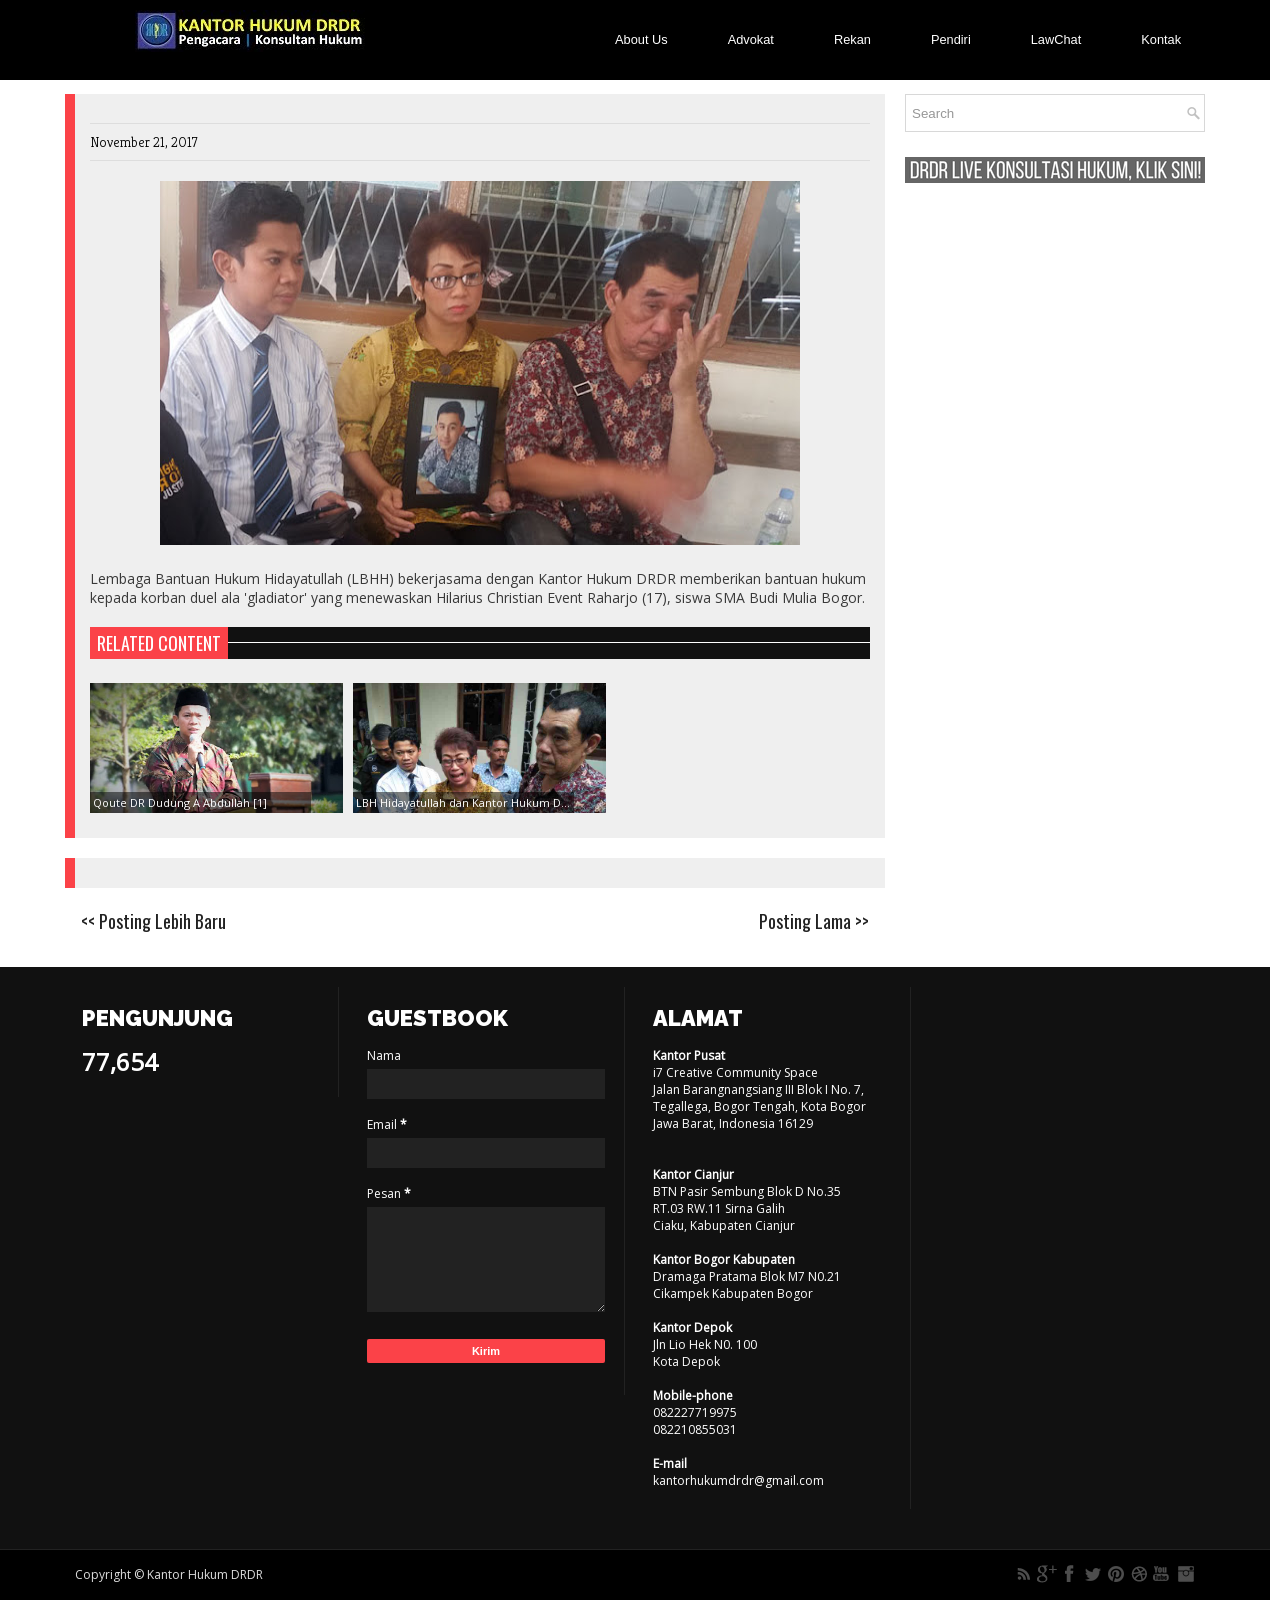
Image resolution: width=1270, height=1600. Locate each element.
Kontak (1161, 39)
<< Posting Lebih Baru (153, 921)
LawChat (1056, 39)
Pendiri (951, 39)
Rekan (852, 39)
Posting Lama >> (814, 921)
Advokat (751, 39)
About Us (641, 39)
